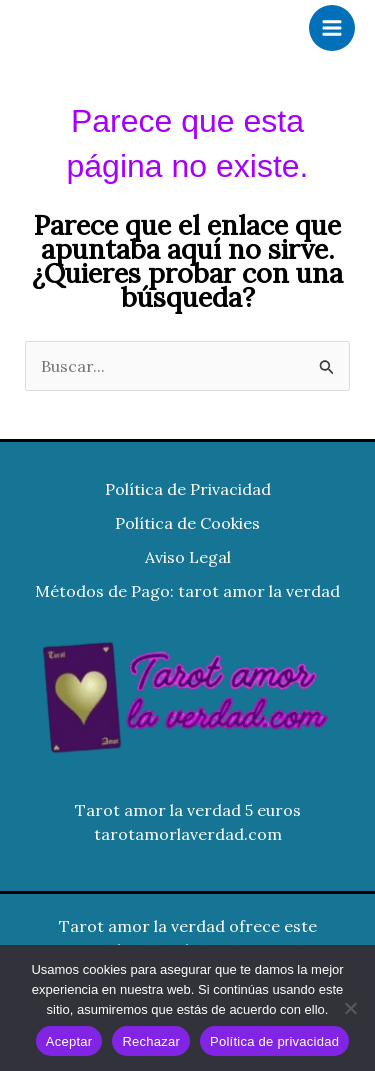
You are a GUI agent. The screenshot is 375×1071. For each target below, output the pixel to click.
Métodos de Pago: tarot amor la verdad (187, 591)
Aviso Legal (188, 557)
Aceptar (69, 1041)
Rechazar (151, 1041)
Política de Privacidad (188, 489)
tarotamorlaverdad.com (188, 834)
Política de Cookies (187, 523)
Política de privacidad (274, 1041)
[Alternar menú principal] (332, 28)
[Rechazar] (350, 1008)
